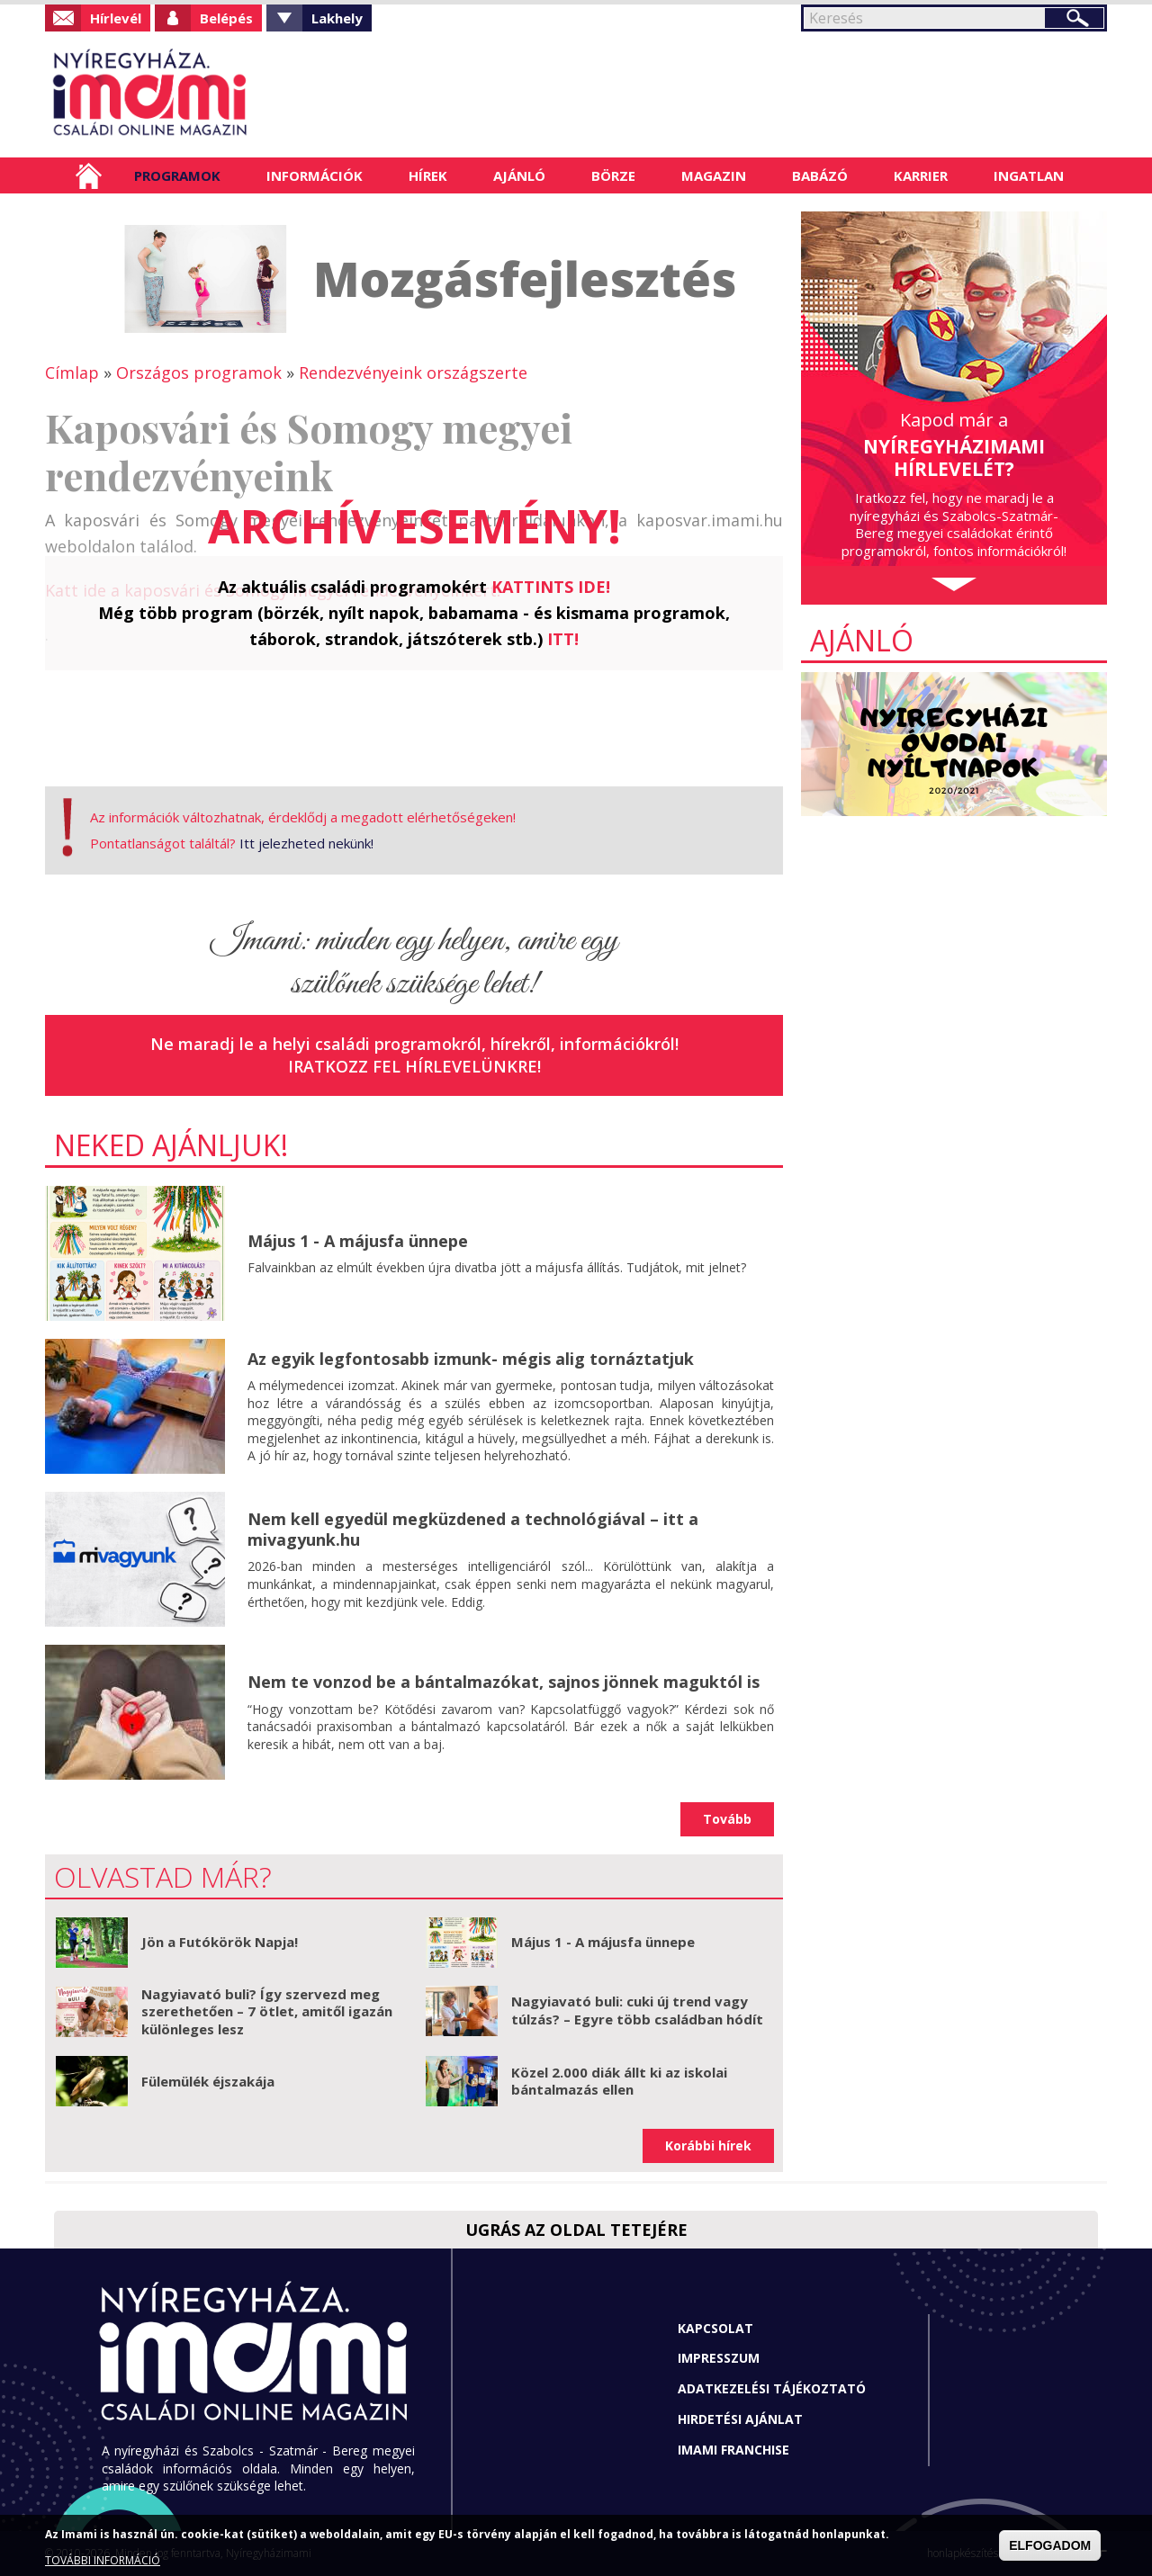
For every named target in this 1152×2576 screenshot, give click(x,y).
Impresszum (719, 2357)
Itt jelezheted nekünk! (306, 843)
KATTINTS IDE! (550, 586)
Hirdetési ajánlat (740, 2419)
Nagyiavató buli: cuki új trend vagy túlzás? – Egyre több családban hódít (637, 2010)
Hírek (428, 175)
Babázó (820, 175)
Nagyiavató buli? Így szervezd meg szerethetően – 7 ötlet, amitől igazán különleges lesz (266, 2011)
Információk (314, 175)
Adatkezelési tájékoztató (772, 2388)
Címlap (88, 175)
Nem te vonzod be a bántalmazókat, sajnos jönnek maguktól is (504, 1681)
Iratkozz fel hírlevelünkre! (414, 1066)
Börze (613, 175)
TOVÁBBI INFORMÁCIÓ (102, 2560)
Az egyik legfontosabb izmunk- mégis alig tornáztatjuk (471, 1358)
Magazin (713, 175)
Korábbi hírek (708, 2145)
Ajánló (519, 175)
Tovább (727, 1818)
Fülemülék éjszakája (207, 2081)
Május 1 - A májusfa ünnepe (358, 1241)
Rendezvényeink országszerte (413, 372)
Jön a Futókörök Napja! (219, 1942)
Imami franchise (733, 2449)
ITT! (563, 639)
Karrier (921, 175)
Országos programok (199, 372)
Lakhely (337, 18)
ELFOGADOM (1050, 2545)
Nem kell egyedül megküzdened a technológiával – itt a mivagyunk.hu (473, 1529)
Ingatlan (1029, 175)
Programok (177, 175)
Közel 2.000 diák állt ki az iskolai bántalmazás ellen (619, 2081)
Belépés (226, 18)
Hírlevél (115, 18)
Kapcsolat (715, 2328)
